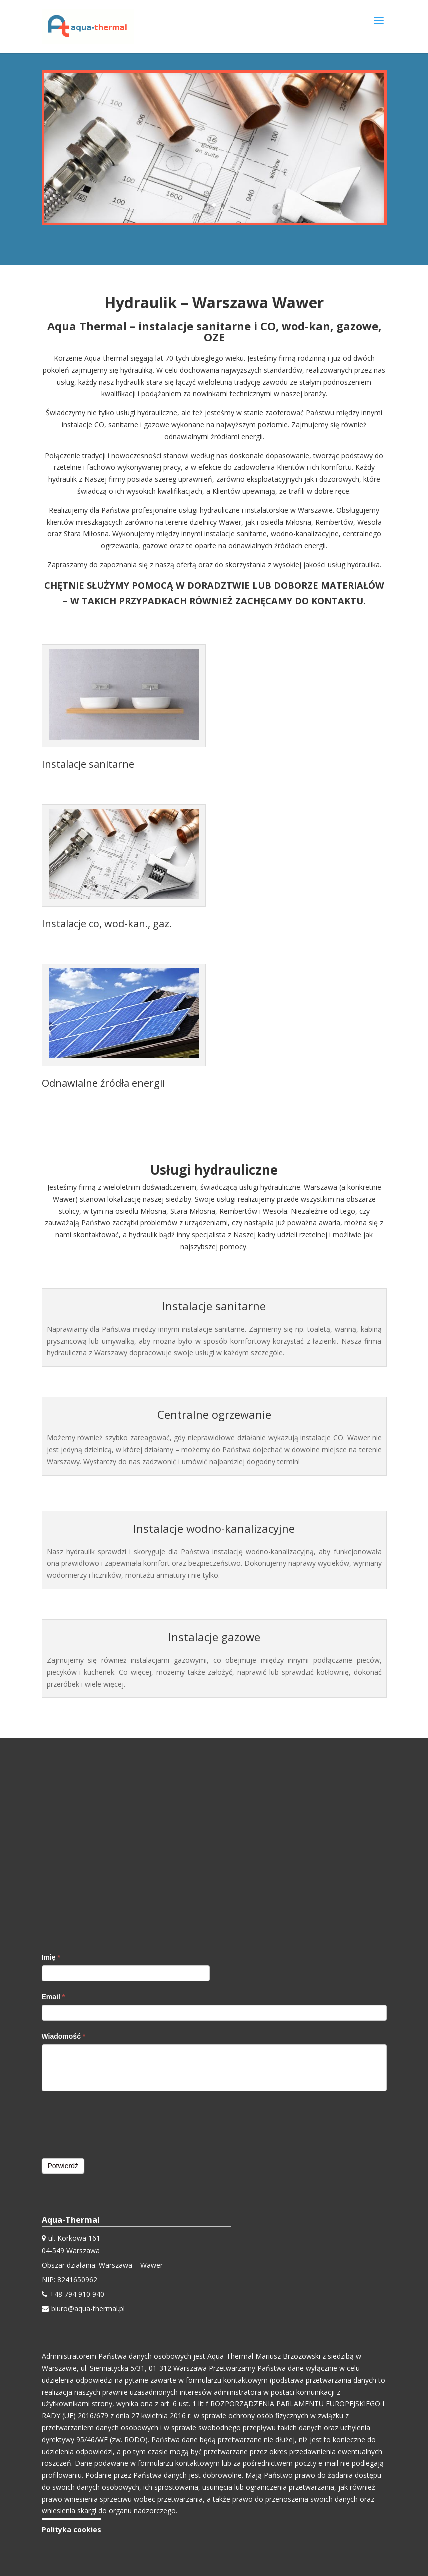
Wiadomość (64, 2036)
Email (53, 1997)
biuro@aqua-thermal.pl (88, 2308)
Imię (51, 1957)
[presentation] (118, 2123)
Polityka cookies (71, 2529)
